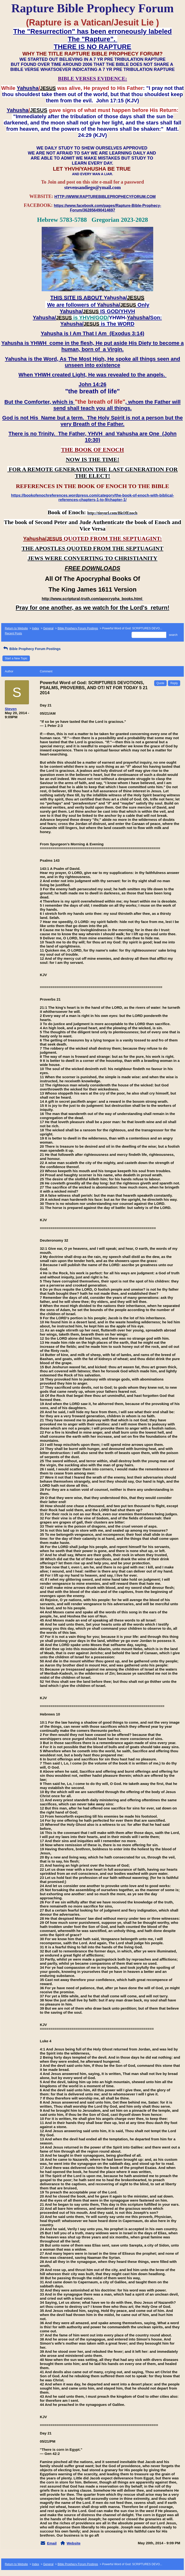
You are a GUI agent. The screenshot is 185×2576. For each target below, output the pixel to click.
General (48, 628)
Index (35, 628)
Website (73, 2543)
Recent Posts (13, 633)
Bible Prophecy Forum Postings (78, 628)
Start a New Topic (16, 658)
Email (52, 2543)
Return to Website (16, 628)
